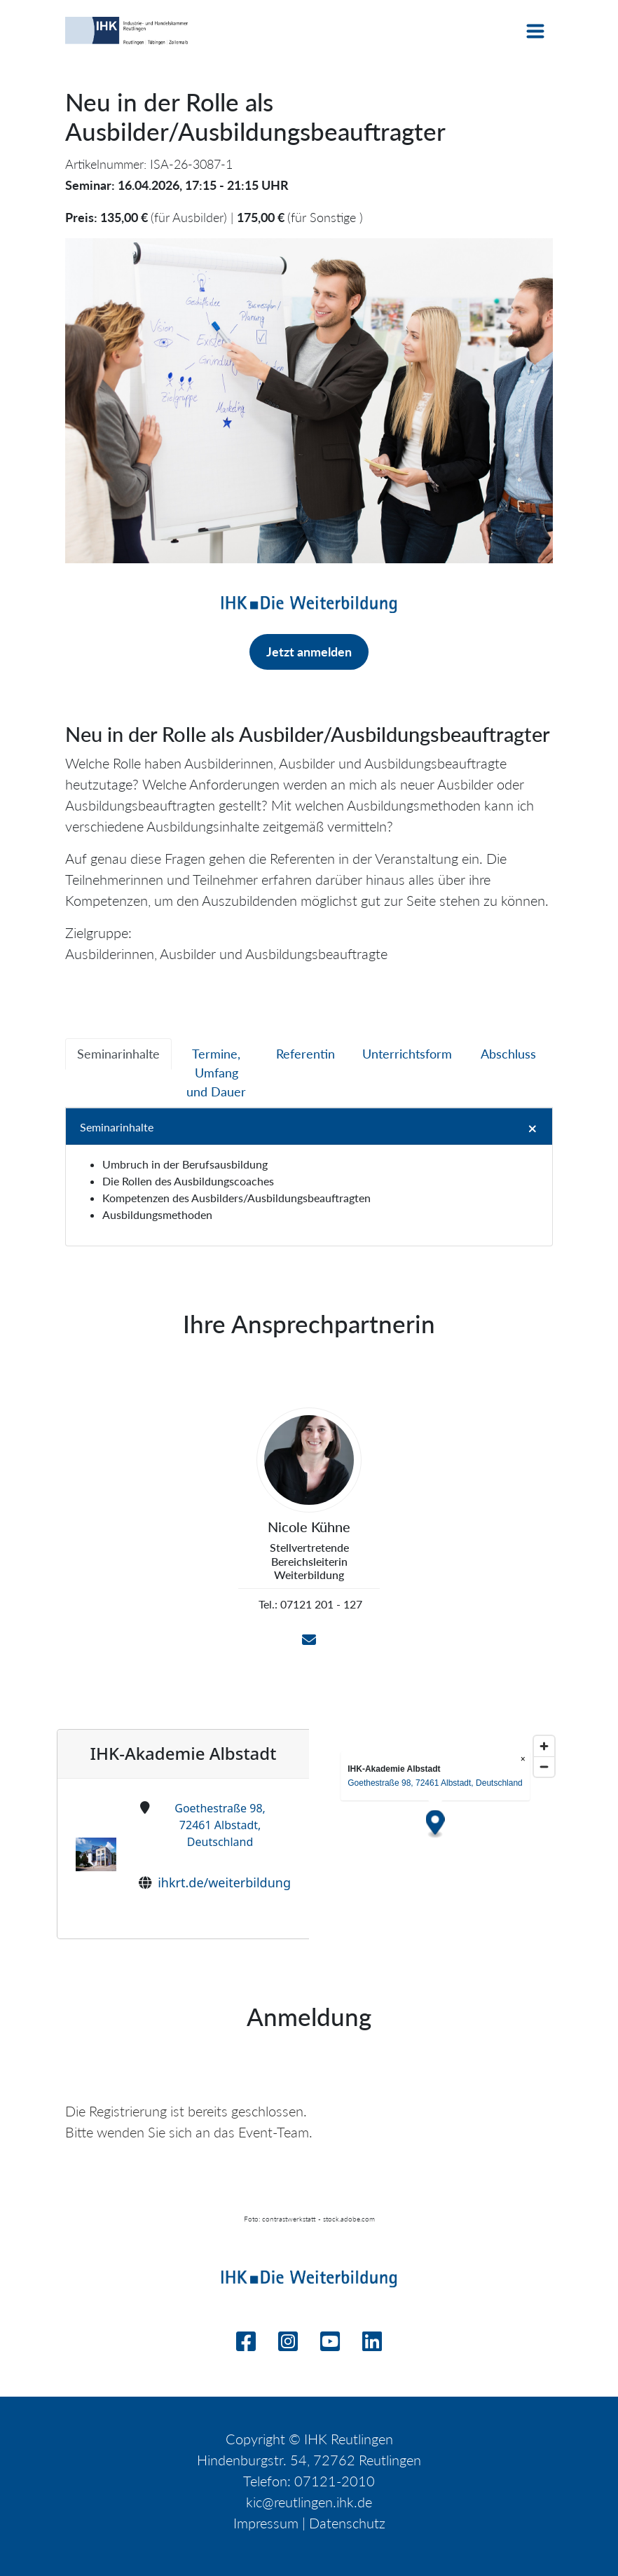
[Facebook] (246, 2345)
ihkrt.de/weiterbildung (224, 1882)
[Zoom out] (544, 1766)
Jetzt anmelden (309, 651)
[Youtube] (330, 2345)
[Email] (309, 1640)
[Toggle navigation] (535, 30)
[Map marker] (435, 1824)
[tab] (118, 1054)
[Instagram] (288, 2345)
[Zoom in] (544, 1746)
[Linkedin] (372, 2345)
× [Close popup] (523, 1759)
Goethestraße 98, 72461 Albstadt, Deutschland (220, 1825)
